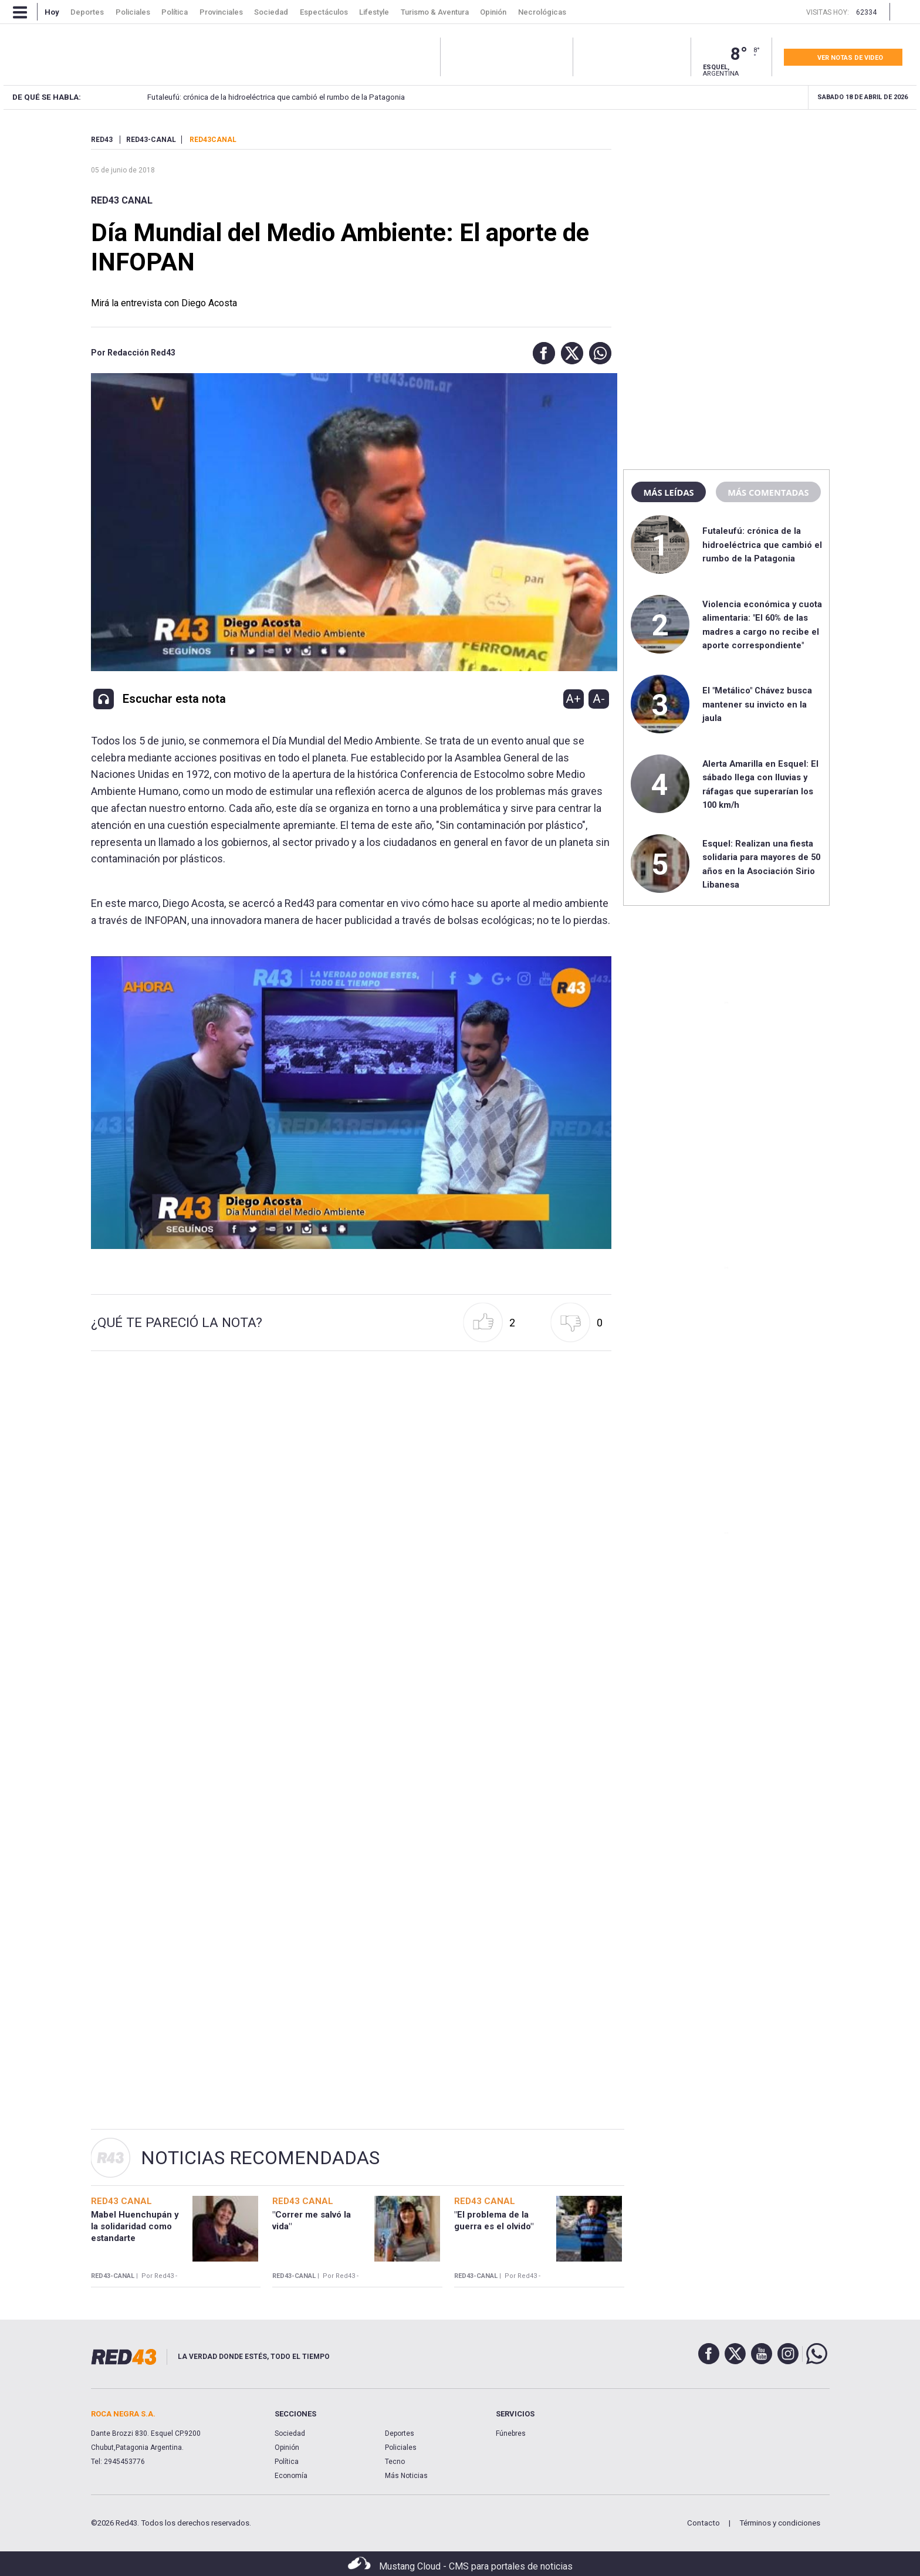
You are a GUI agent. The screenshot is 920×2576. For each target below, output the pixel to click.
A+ (573, 699)
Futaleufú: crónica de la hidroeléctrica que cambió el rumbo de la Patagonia (170, 97)
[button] (541, 353)
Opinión (287, 2447)
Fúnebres (511, 2433)
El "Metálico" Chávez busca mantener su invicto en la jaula (757, 704)
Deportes (399, 2433)
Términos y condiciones (779, 2523)
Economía (291, 2476)
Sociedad (290, 2433)
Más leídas (668, 492)
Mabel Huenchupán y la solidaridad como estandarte (135, 2226)
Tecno (395, 2461)
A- (599, 699)
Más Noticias (406, 2476)
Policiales (401, 2447)
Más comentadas (768, 492)
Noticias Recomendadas (260, 2158)
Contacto (703, 2523)
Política (287, 2461)
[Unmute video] (351, 1102)
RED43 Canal (122, 200)
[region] (726, 208)
